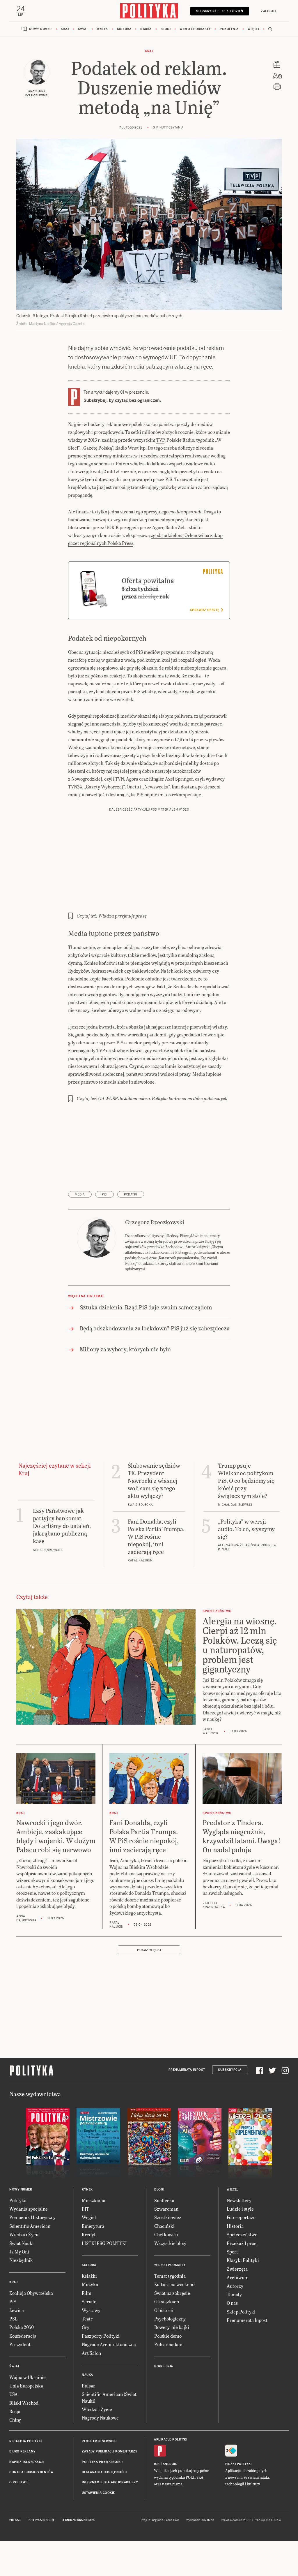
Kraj (65, 29)
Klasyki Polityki (243, 2296)
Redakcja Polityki (25, 2477)
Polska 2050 (21, 2363)
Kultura (124, 29)
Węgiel (89, 2253)
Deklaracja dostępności (104, 2508)
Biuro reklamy (22, 2487)
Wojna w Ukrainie (27, 2413)
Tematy (234, 2330)
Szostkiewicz (167, 2253)
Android (170, 2500)
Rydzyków (78, 1006)
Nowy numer (40, 29)
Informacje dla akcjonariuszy (110, 2518)
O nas (232, 2339)
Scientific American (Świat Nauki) (109, 2433)
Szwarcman (166, 2245)
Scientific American (29, 2262)
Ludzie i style (240, 2245)
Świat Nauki (21, 2279)
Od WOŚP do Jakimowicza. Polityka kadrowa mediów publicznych (163, 1134)
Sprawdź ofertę (206, 646)
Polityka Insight (41, 2556)
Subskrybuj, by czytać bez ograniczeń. (122, 400)
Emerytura (93, 2262)
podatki (130, 1230)
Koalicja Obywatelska (31, 2329)
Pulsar (88, 2421)
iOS (157, 2500)
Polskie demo (168, 2372)
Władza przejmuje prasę (122, 951)
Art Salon (91, 2389)
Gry (85, 2363)
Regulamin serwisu (99, 2477)
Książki (89, 2312)
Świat (83, 29)
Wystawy (91, 2346)
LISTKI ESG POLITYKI (104, 2279)
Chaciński (164, 2262)
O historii (163, 2346)
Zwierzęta (237, 2305)
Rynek (102, 29)
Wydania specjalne (28, 2245)
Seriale (89, 2337)
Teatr (87, 2354)
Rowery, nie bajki (171, 2363)
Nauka (146, 29)
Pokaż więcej (149, 1986)
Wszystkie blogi (170, 2279)
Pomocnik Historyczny (32, 2253)
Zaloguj (268, 11)
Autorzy (235, 2322)
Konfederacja (22, 2372)
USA (13, 2430)
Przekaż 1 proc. (242, 2279)
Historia (235, 2262)
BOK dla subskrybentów (31, 2508)
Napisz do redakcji (26, 2498)
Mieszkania (93, 2236)
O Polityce (18, 2518)
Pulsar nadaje (168, 2380)
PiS (104, 1230)
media (80, 1230)
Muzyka (90, 2320)
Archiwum (238, 2313)
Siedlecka (164, 2236)
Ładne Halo (171, 2556)
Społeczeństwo (242, 2270)
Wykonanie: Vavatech (200, 2556)
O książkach (166, 2337)
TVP (160, 439)
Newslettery (239, 2236)
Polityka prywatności (102, 2498)
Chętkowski (166, 2270)
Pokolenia (229, 29)
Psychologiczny (170, 2354)
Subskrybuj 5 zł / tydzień (219, 11)
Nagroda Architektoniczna (109, 2380)
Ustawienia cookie (98, 2529)
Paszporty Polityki (101, 2372)
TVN (119, 814)
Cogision (157, 2556)
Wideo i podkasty (195, 29)
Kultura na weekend (174, 2320)
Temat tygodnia (170, 2312)
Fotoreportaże (241, 2253)
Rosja (14, 2447)
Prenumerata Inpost (186, 2106)
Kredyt (89, 2270)
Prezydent (20, 2380)
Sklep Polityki (241, 2347)
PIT (85, 2245)
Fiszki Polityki (238, 2500)
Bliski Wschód (23, 2439)
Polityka (17, 2236)
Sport (232, 2287)
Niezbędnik (21, 2296)
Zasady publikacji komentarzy (109, 2487)
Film (86, 2329)
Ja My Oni (19, 2287)
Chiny (15, 2455)
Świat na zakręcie (172, 2329)
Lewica (16, 2346)
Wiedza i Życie (24, 2270)
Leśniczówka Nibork (78, 2556)
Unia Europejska (26, 2421)
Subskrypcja (230, 2106)
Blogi (166, 29)
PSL (13, 2354)
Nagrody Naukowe (100, 2453)
